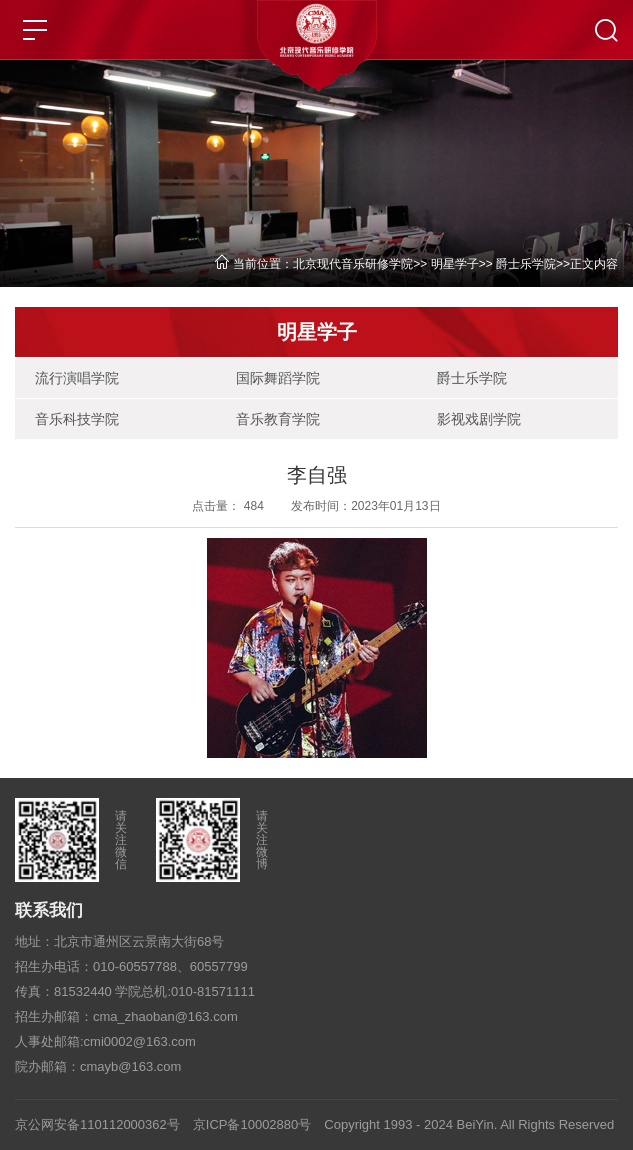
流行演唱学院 (77, 378)
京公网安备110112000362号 (97, 1124)
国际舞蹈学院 (278, 378)
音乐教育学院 (278, 419)
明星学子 (455, 264)
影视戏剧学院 (479, 419)
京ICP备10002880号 (252, 1124)
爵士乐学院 (526, 264)
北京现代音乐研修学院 (353, 264)
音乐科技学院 (77, 419)
